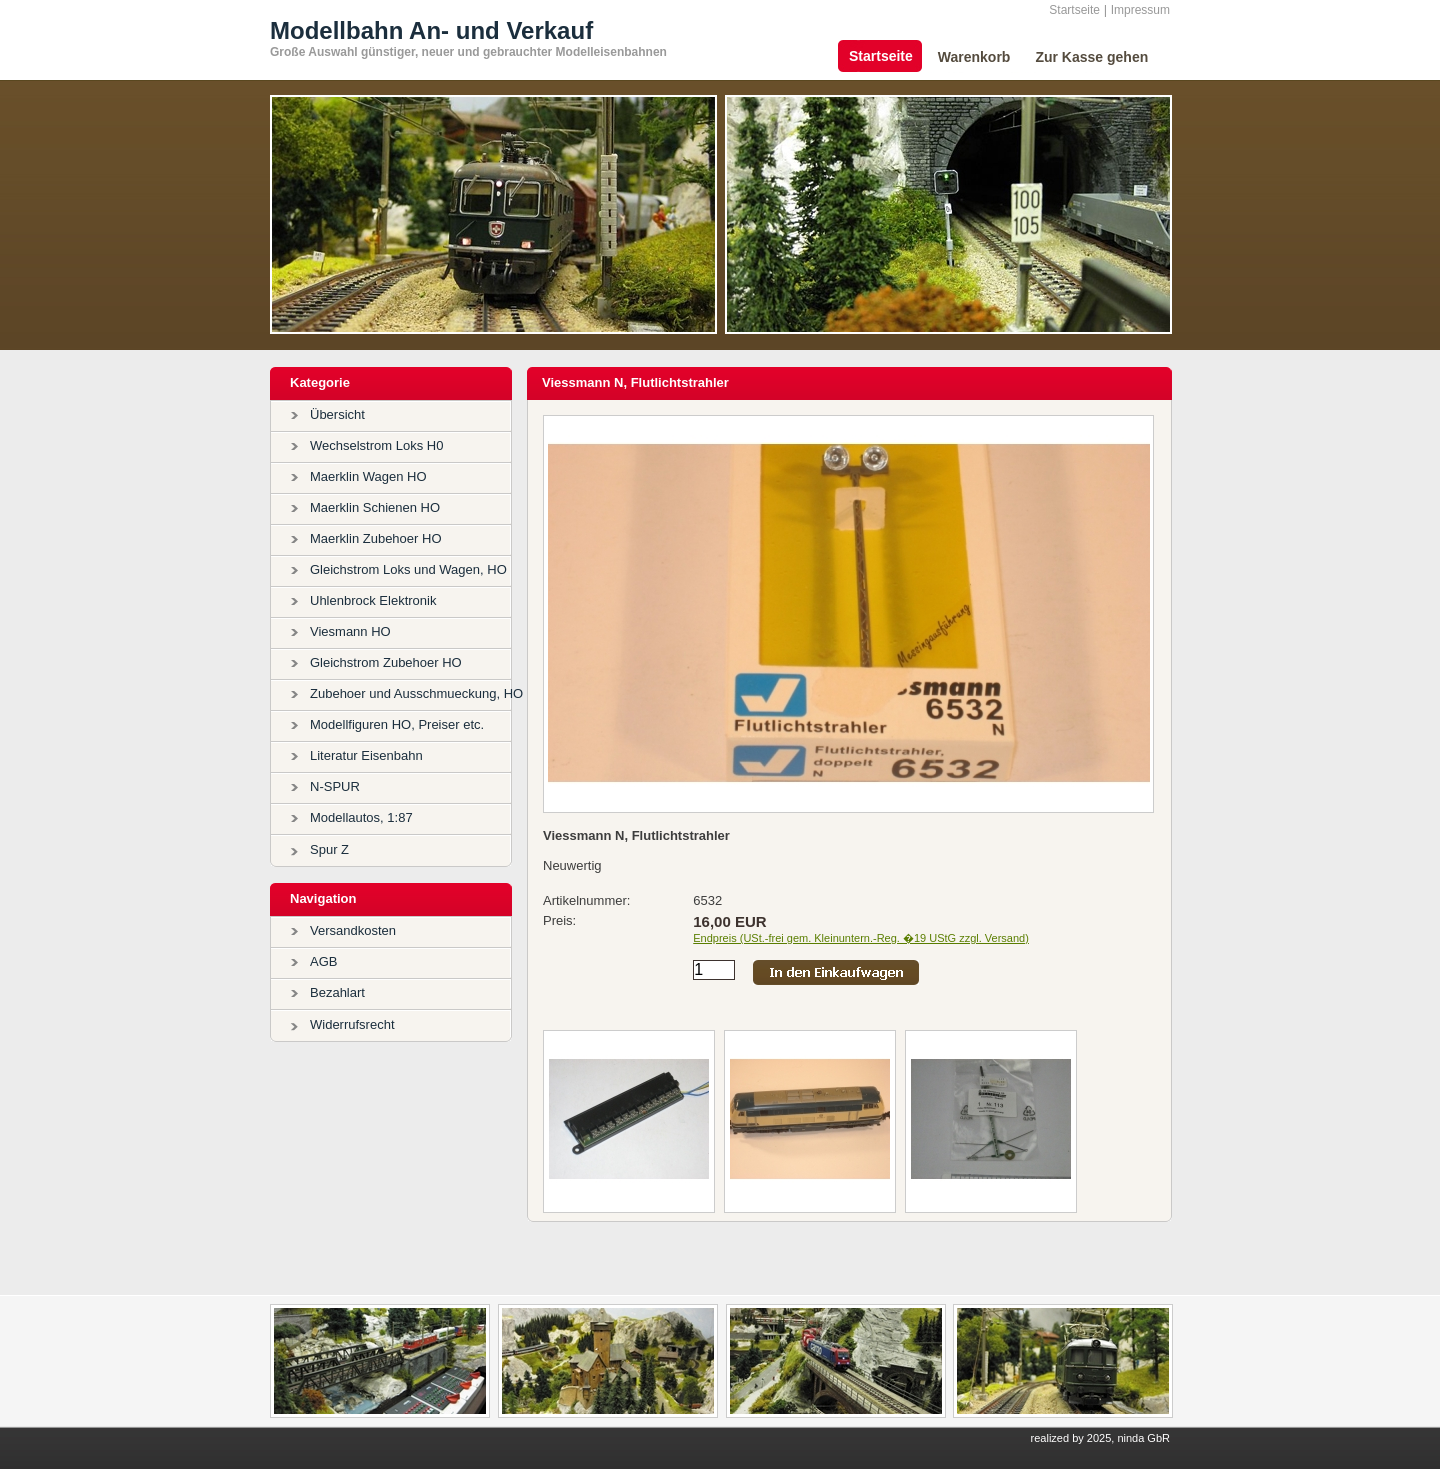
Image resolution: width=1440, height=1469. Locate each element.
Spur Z (329, 849)
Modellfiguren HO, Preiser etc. (397, 724)
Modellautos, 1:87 (361, 817)
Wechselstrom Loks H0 (376, 445)
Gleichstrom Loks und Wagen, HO (408, 569)
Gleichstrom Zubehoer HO (386, 662)
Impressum (1140, 10)
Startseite (1074, 10)
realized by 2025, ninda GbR (1100, 1438)
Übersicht (337, 414)
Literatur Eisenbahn (366, 755)
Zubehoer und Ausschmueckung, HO (416, 693)
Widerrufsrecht (352, 1024)
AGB (323, 961)
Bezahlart (337, 992)
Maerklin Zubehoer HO (376, 538)
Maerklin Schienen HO (375, 507)
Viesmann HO (350, 631)
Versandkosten (353, 930)
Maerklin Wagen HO (368, 476)
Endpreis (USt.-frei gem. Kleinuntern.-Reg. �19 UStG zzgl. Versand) (861, 938)
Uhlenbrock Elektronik (373, 600)
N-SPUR (335, 786)
